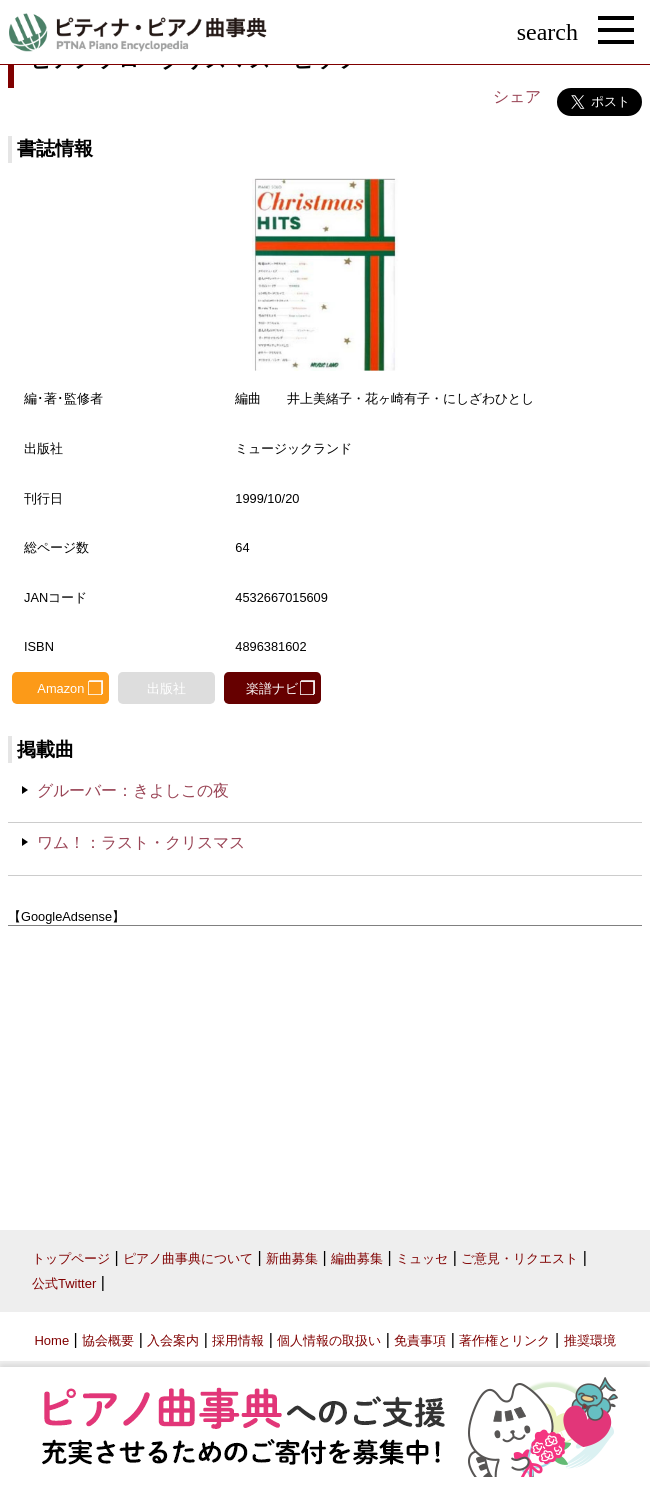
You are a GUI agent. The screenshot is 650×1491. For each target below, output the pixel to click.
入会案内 (173, 1340)
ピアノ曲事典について (188, 1258)
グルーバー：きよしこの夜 (133, 790)
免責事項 (420, 1340)
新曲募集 (292, 1258)
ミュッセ (422, 1258)
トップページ (71, 1258)
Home (51, 1340)
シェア (517, 96)
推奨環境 (590, 1340)
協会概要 (108, 1340)
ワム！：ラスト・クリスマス (141, 842)
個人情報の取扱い (329, 1340)
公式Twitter (64, 1283)
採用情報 (238, 1340)
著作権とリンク (504, 1340)
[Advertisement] (325, 1071)
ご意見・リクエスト (519, 1258)
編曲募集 (357, 1258)
